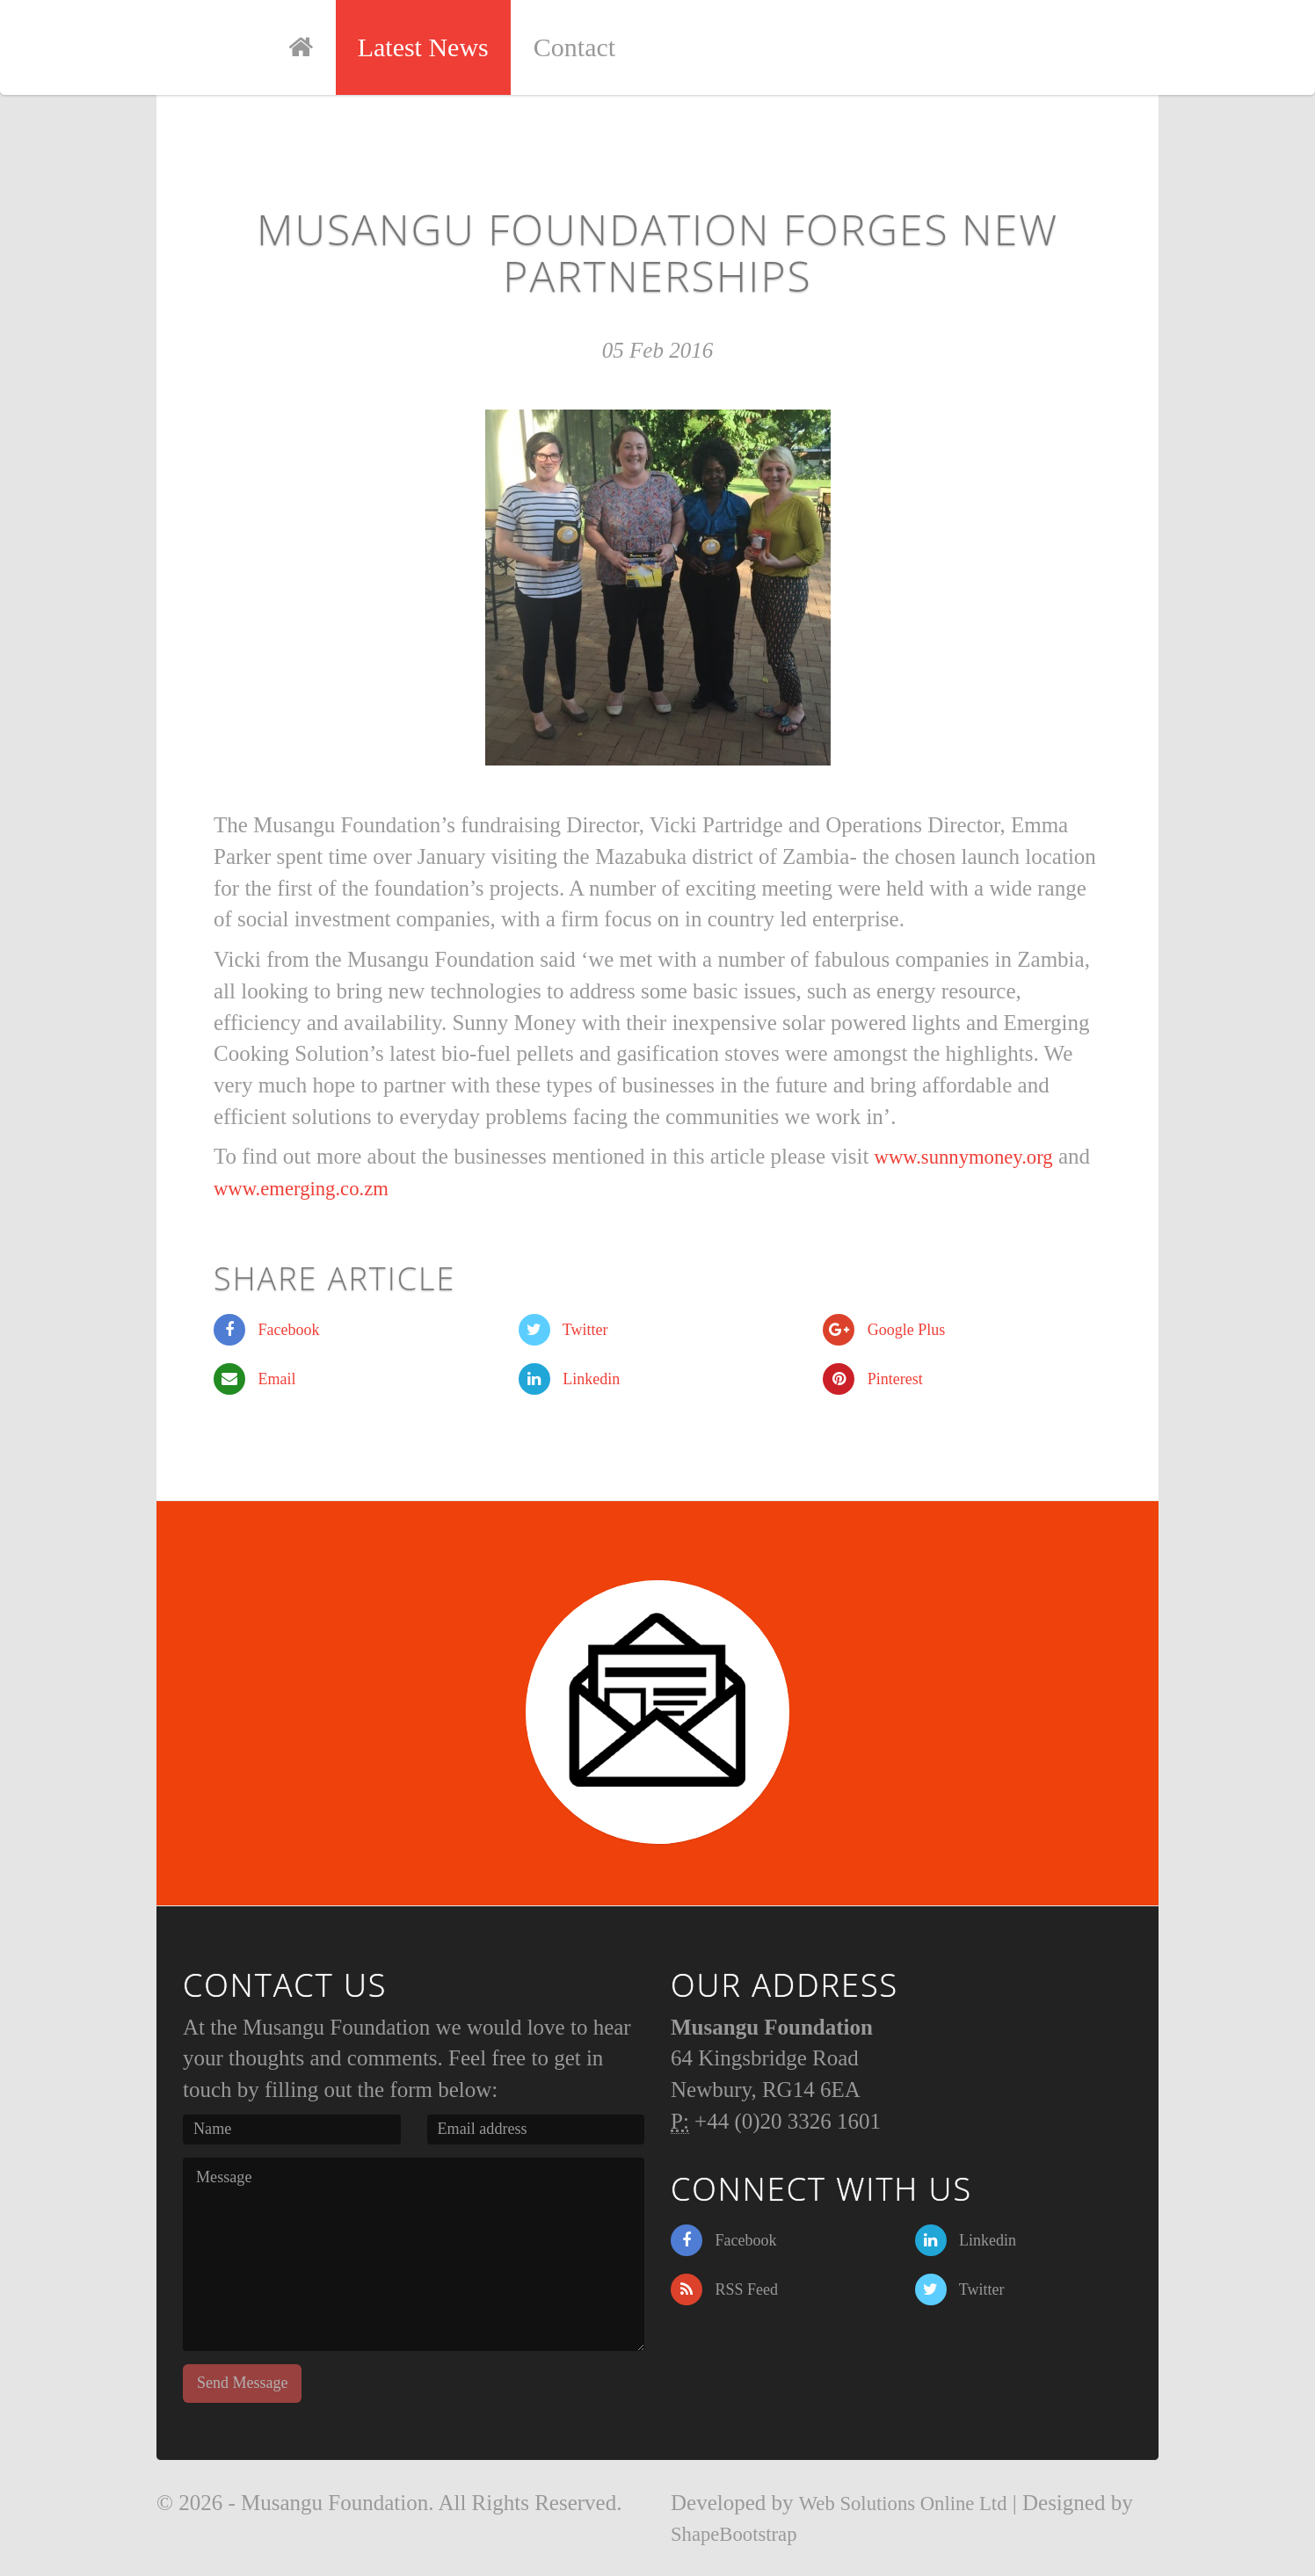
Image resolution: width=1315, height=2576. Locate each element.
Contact (603, 47)
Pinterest (873, 1379)
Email (255, 1379)
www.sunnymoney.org (973, 1156)
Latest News (452, 47)
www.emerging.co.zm (344, 1188)
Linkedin (570, 1379)
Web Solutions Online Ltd (913, 2502)
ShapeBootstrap (740, 2533)
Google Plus (884, 1330)
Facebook (266, 1330)
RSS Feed (724, 2289)
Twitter (563, 1330)
